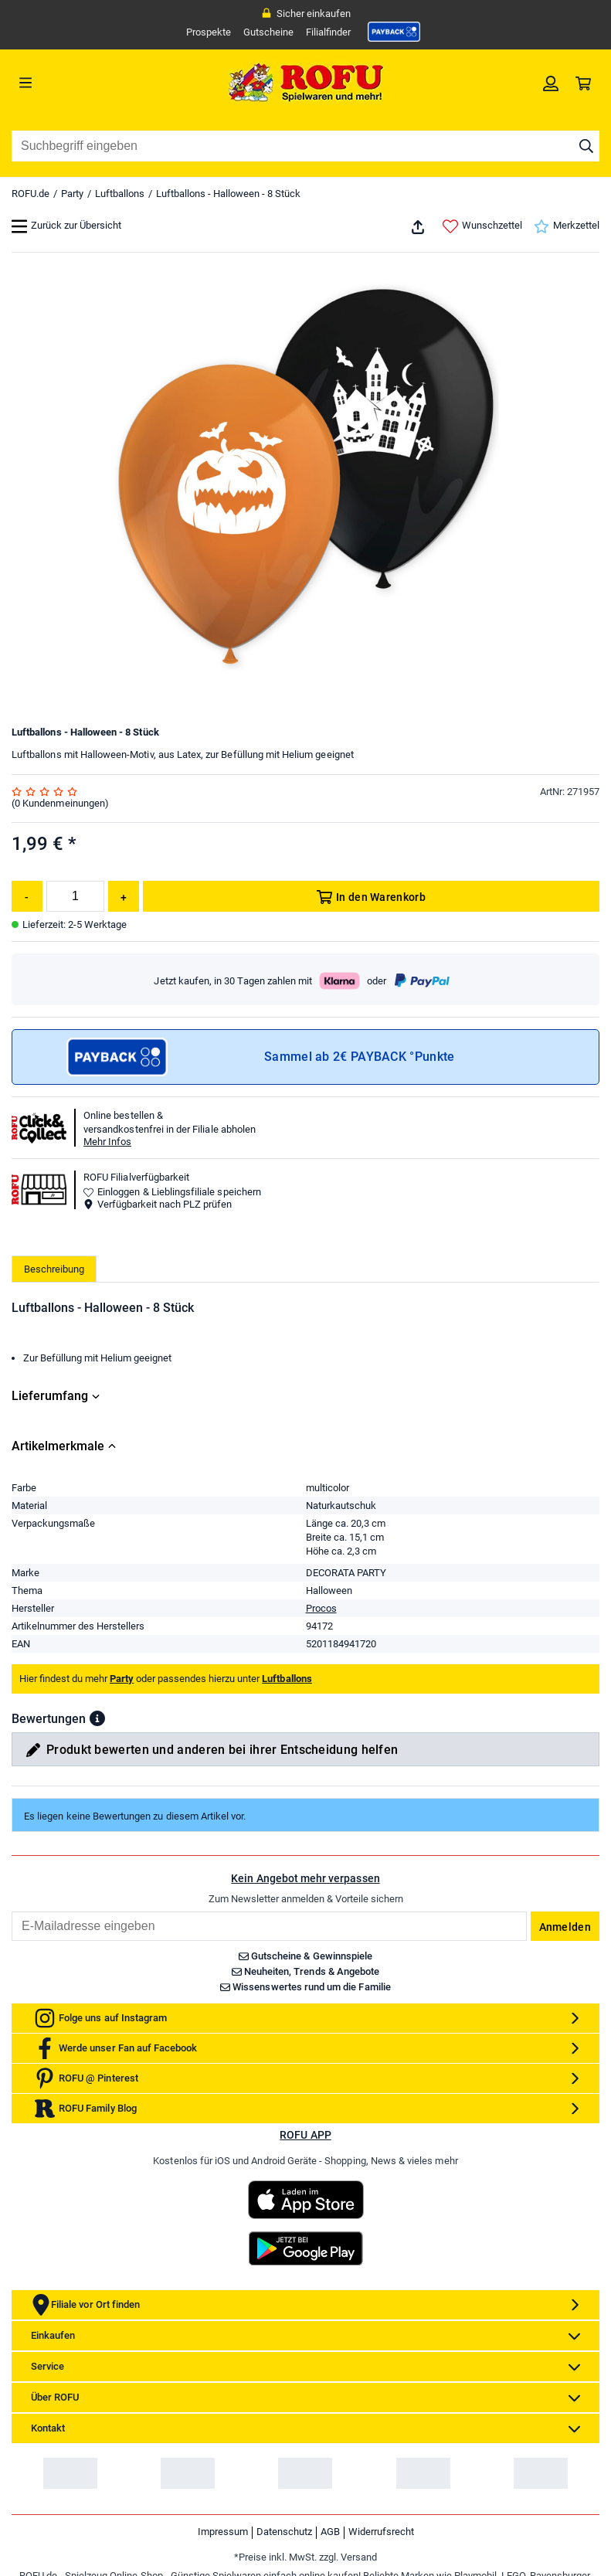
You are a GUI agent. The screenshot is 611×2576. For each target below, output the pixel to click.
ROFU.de (30, 193)
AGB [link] (330, 2531)
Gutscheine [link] (268, 32)
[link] (394, 32)
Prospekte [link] (208, 32)
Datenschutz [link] (284, 2531)
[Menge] (75, 896)
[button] (97, 1718)
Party (72, 193)
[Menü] (85, 83)
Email (11, 1911)
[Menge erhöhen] (123, 896)
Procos (321, 1608)
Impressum (223, 2531)
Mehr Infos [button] (107, 1142)
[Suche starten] (586, 146)
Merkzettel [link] (566, 226)
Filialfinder (328, 32)
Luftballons (119, 193)
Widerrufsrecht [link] (381, 2531)
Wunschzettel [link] (482, 226)
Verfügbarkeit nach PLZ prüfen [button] (157, 1204)
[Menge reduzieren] (27, 896)
